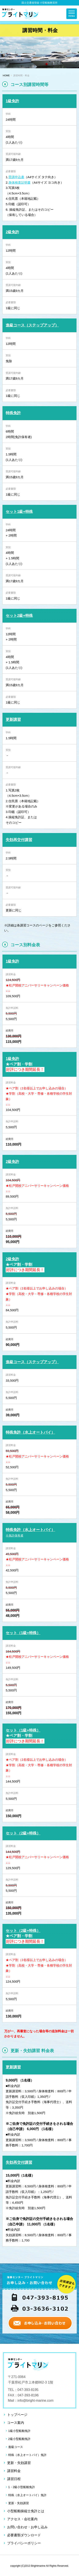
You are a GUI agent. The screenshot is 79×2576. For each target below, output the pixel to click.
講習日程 (14, 2479)
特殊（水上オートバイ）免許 (27, 2455)
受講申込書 (16, 177)
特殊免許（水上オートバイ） (30, 1432)
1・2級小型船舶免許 (21, 2487)
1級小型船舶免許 (19, 2431)
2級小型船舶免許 (19, 2439)
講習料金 (14, 2471)
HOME (6, 75)
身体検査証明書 (19, 182)
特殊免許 (13, 413)
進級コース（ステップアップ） (32, 325)
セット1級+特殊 (19, 511)
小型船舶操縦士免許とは (25, 2511)
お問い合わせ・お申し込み (27, 2527)
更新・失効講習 (19, 2463)
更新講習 (13, 719)
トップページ (17, 2414)
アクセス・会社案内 (22, 2519)
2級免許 (12, 232)
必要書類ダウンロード (24, 2535)
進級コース (15, 2447)
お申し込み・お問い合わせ (40, 2323)
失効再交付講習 (19, 840)
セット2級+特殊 (19, 615)
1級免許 (12, 101)
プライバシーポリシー (24, 2543)
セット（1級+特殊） (23, 1633)
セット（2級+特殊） (23, 1833)
